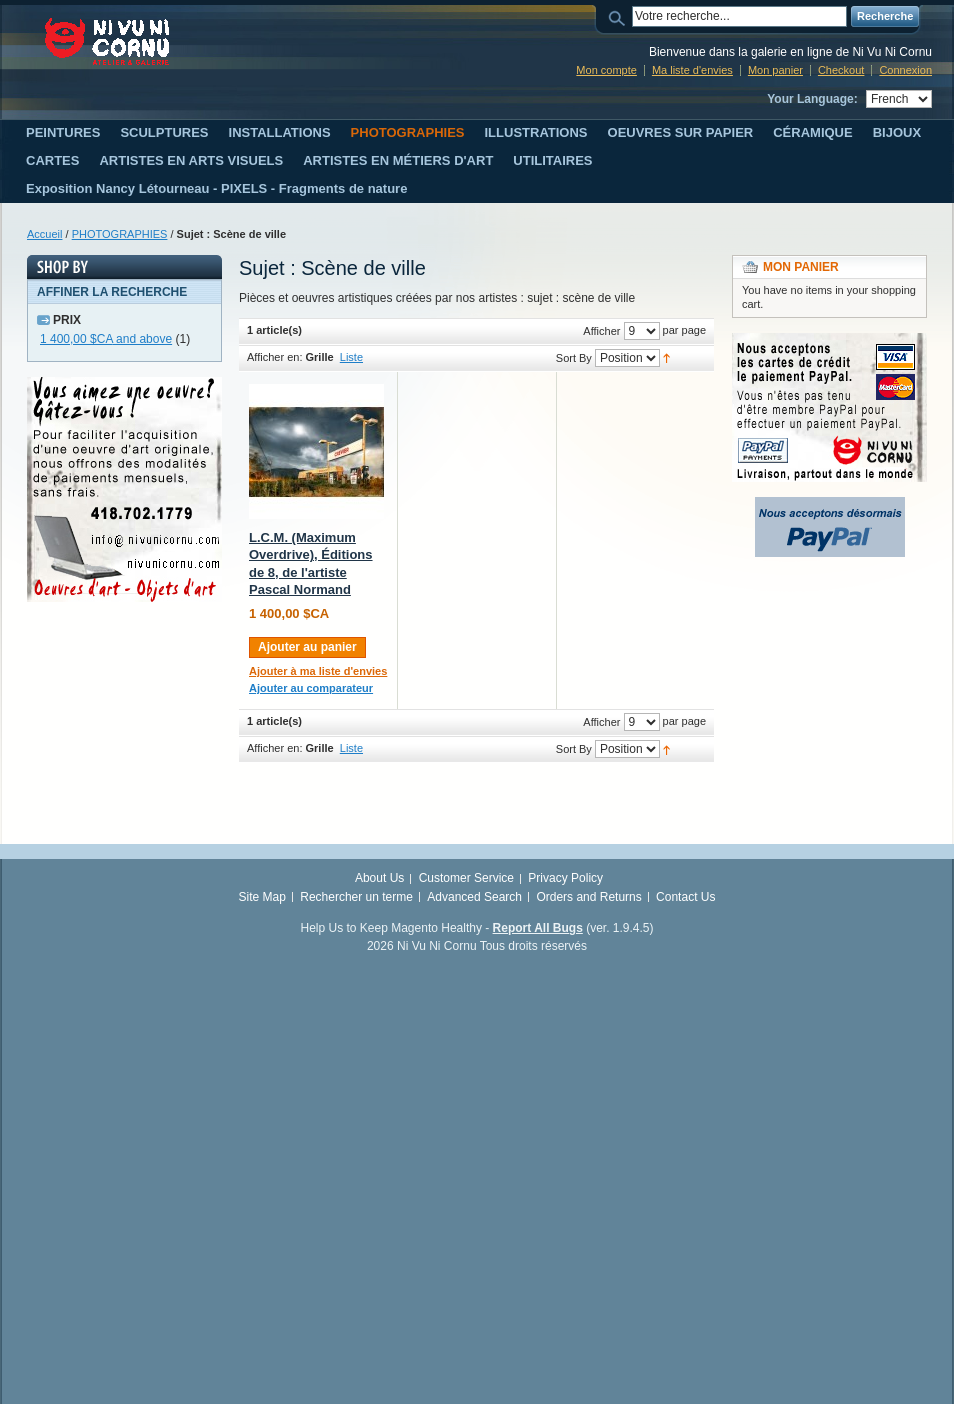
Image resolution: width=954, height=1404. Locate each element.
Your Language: (812, 99)
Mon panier (775, 70)
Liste (351, 357)
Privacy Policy (565, 878)
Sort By (574, 358)
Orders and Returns (588, 897)
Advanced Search (474, 897)
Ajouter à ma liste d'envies (318, 671)
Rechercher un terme (356, 897)
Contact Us (685, 897)
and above (106, 339)
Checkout (841, 70)
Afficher (601, 331)
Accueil (44, 234)
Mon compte (606, 70)
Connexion (905, 70)
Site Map (262, 897)
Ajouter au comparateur (311, 688)
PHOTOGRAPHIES (120, 234)
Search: (620, 16)
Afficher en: (274, 357)
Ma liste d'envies (692, 70)
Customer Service (466, 878)
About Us (379, 878)
